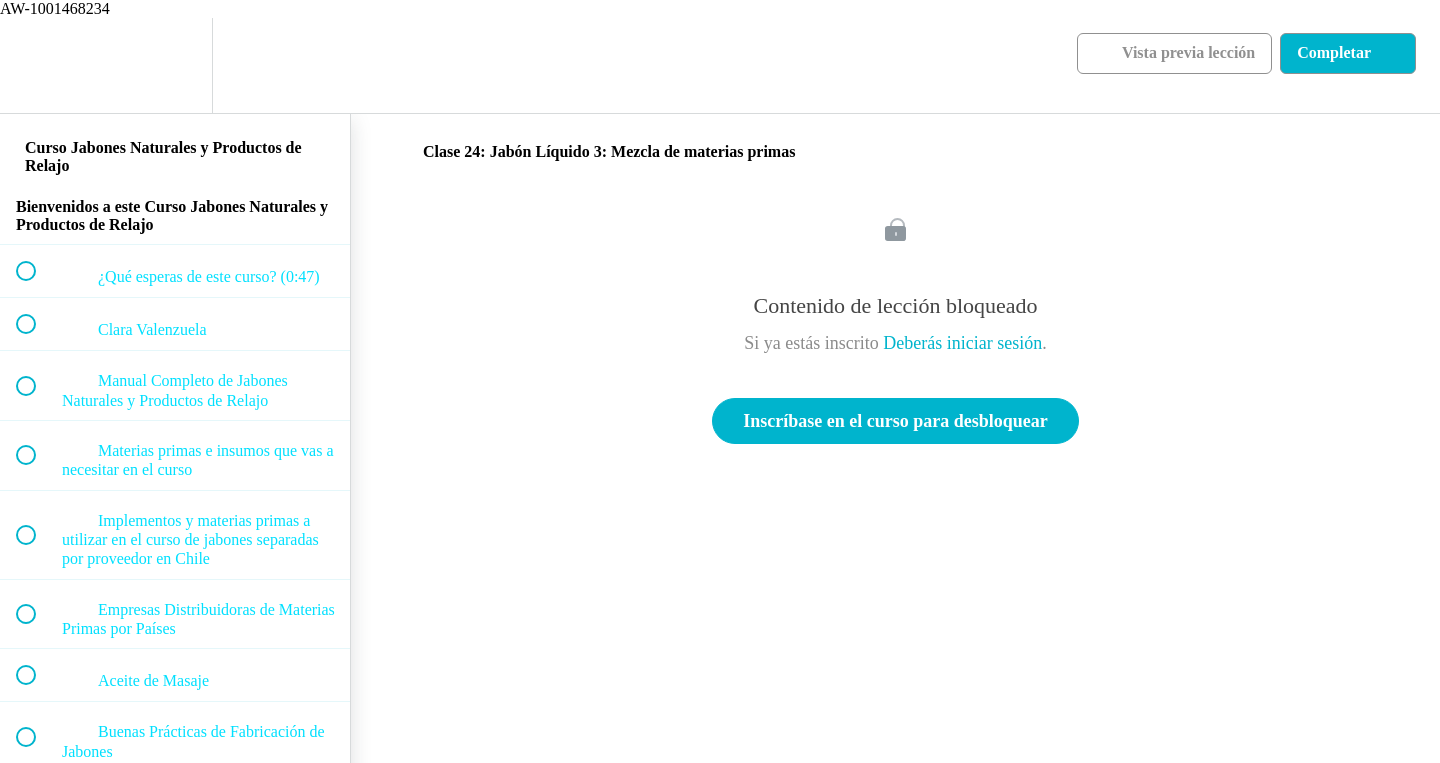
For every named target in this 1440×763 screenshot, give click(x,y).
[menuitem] (175, 65)
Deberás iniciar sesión (962, 343)
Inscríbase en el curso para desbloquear (895, 421)
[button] (37, 65)
